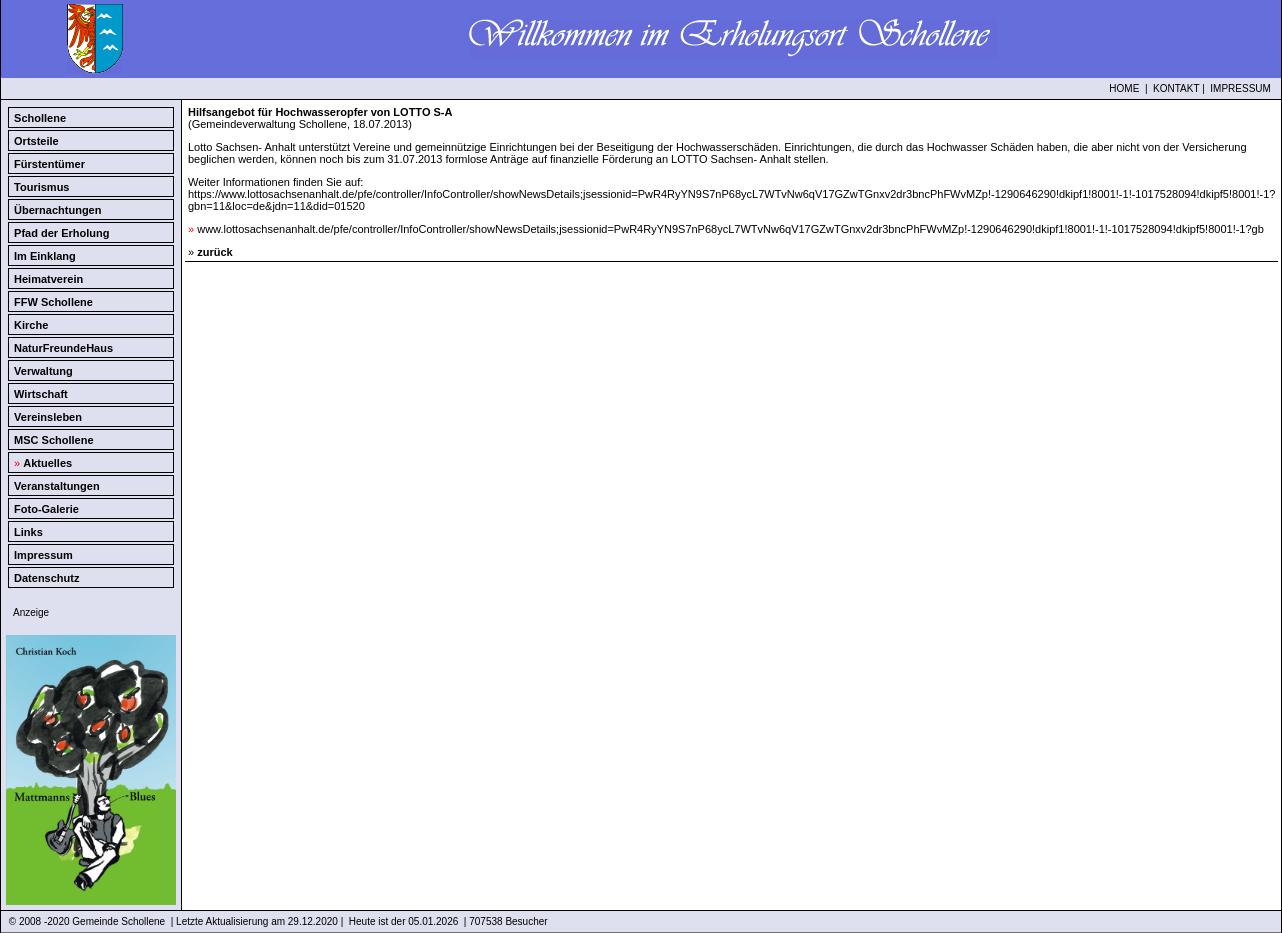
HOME (1124, 88)
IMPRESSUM (1240, 88)
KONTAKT (1176, 88)
